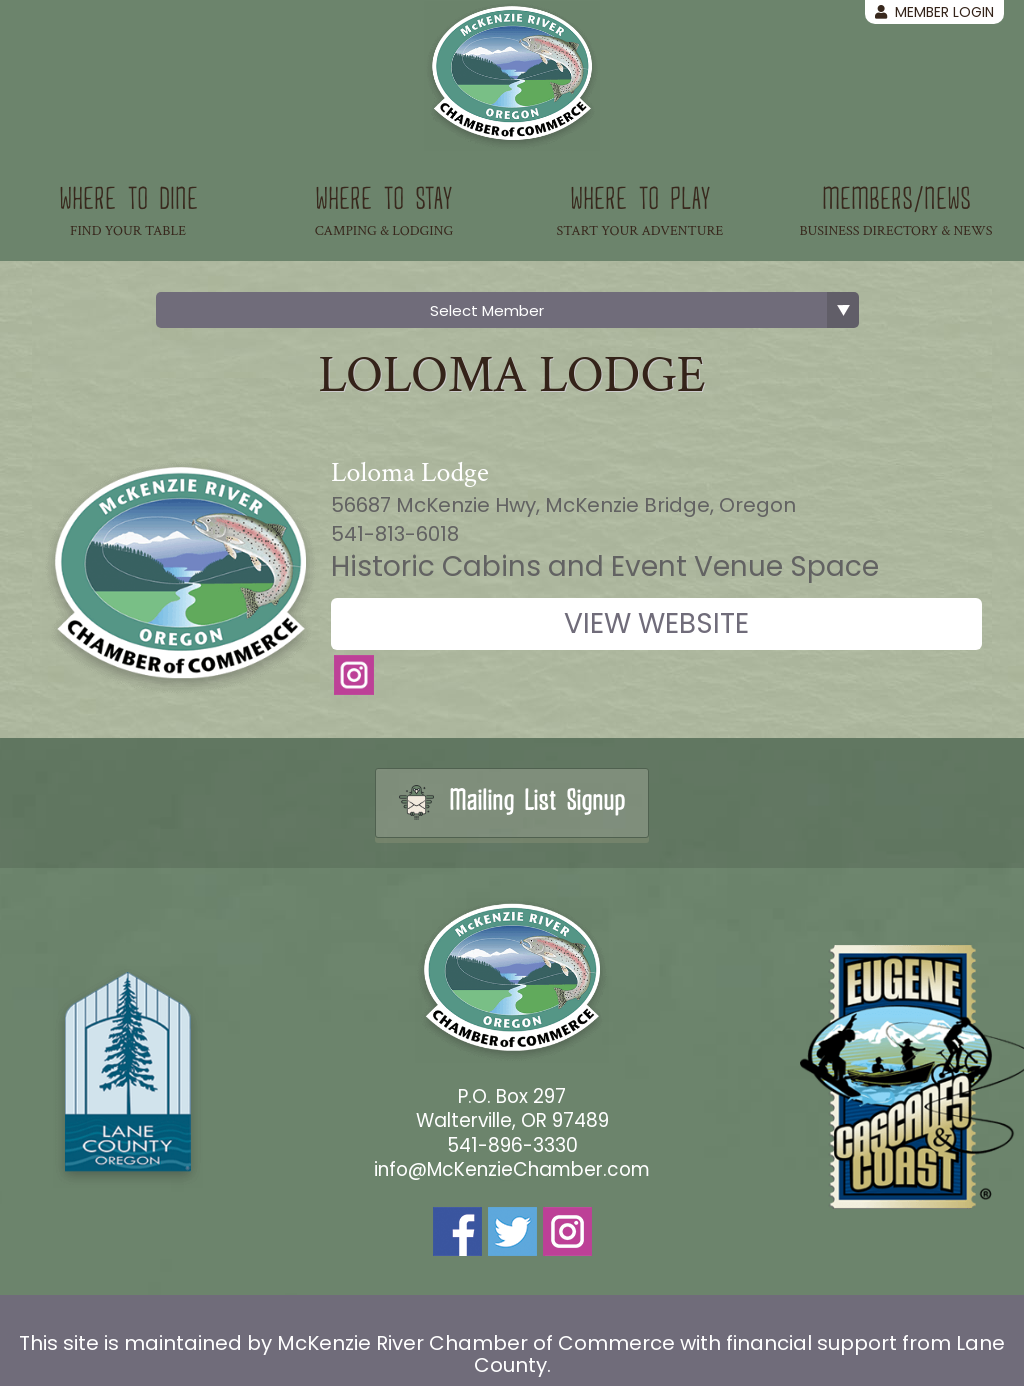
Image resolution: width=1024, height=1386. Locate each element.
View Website (656, 623)
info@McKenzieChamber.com (512, 1169)
